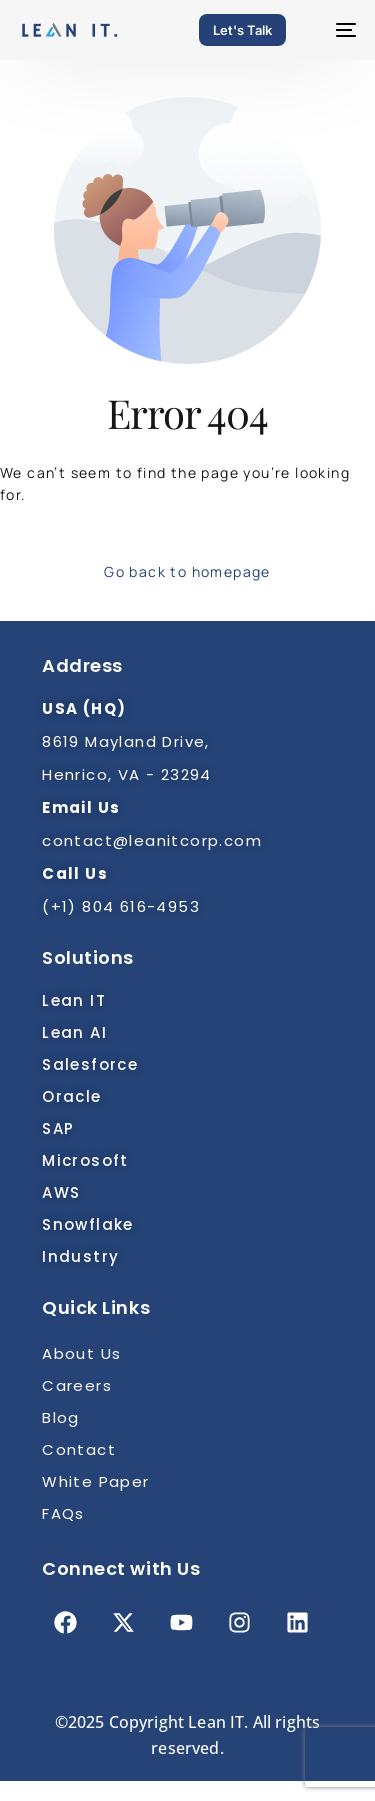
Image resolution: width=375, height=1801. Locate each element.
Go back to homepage (187, 571)
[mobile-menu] (336, 30)
